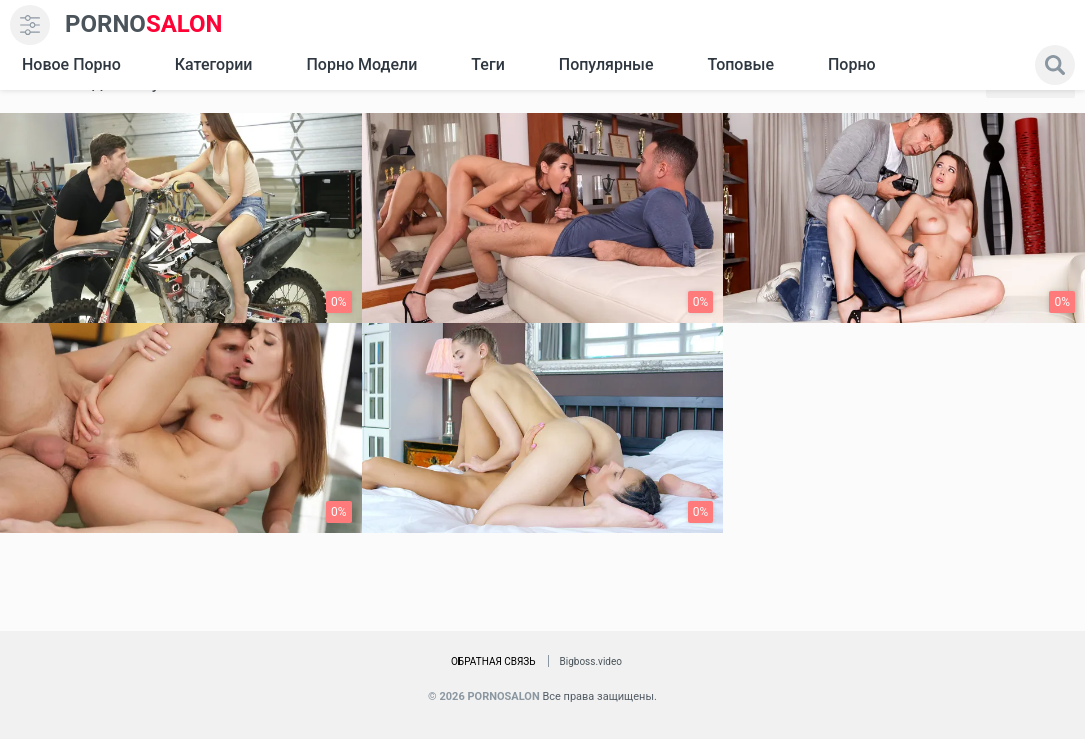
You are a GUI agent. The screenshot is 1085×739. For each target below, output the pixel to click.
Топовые (740, 64)
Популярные (606, 64)
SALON (144, 24)
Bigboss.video (591, 661)
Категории (214, 64)
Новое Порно (71, 64)
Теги (487, 64)
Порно (852, 64)
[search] (1055, 65)
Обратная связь (493, 661)
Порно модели (361, 64)
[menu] (30, 25)
